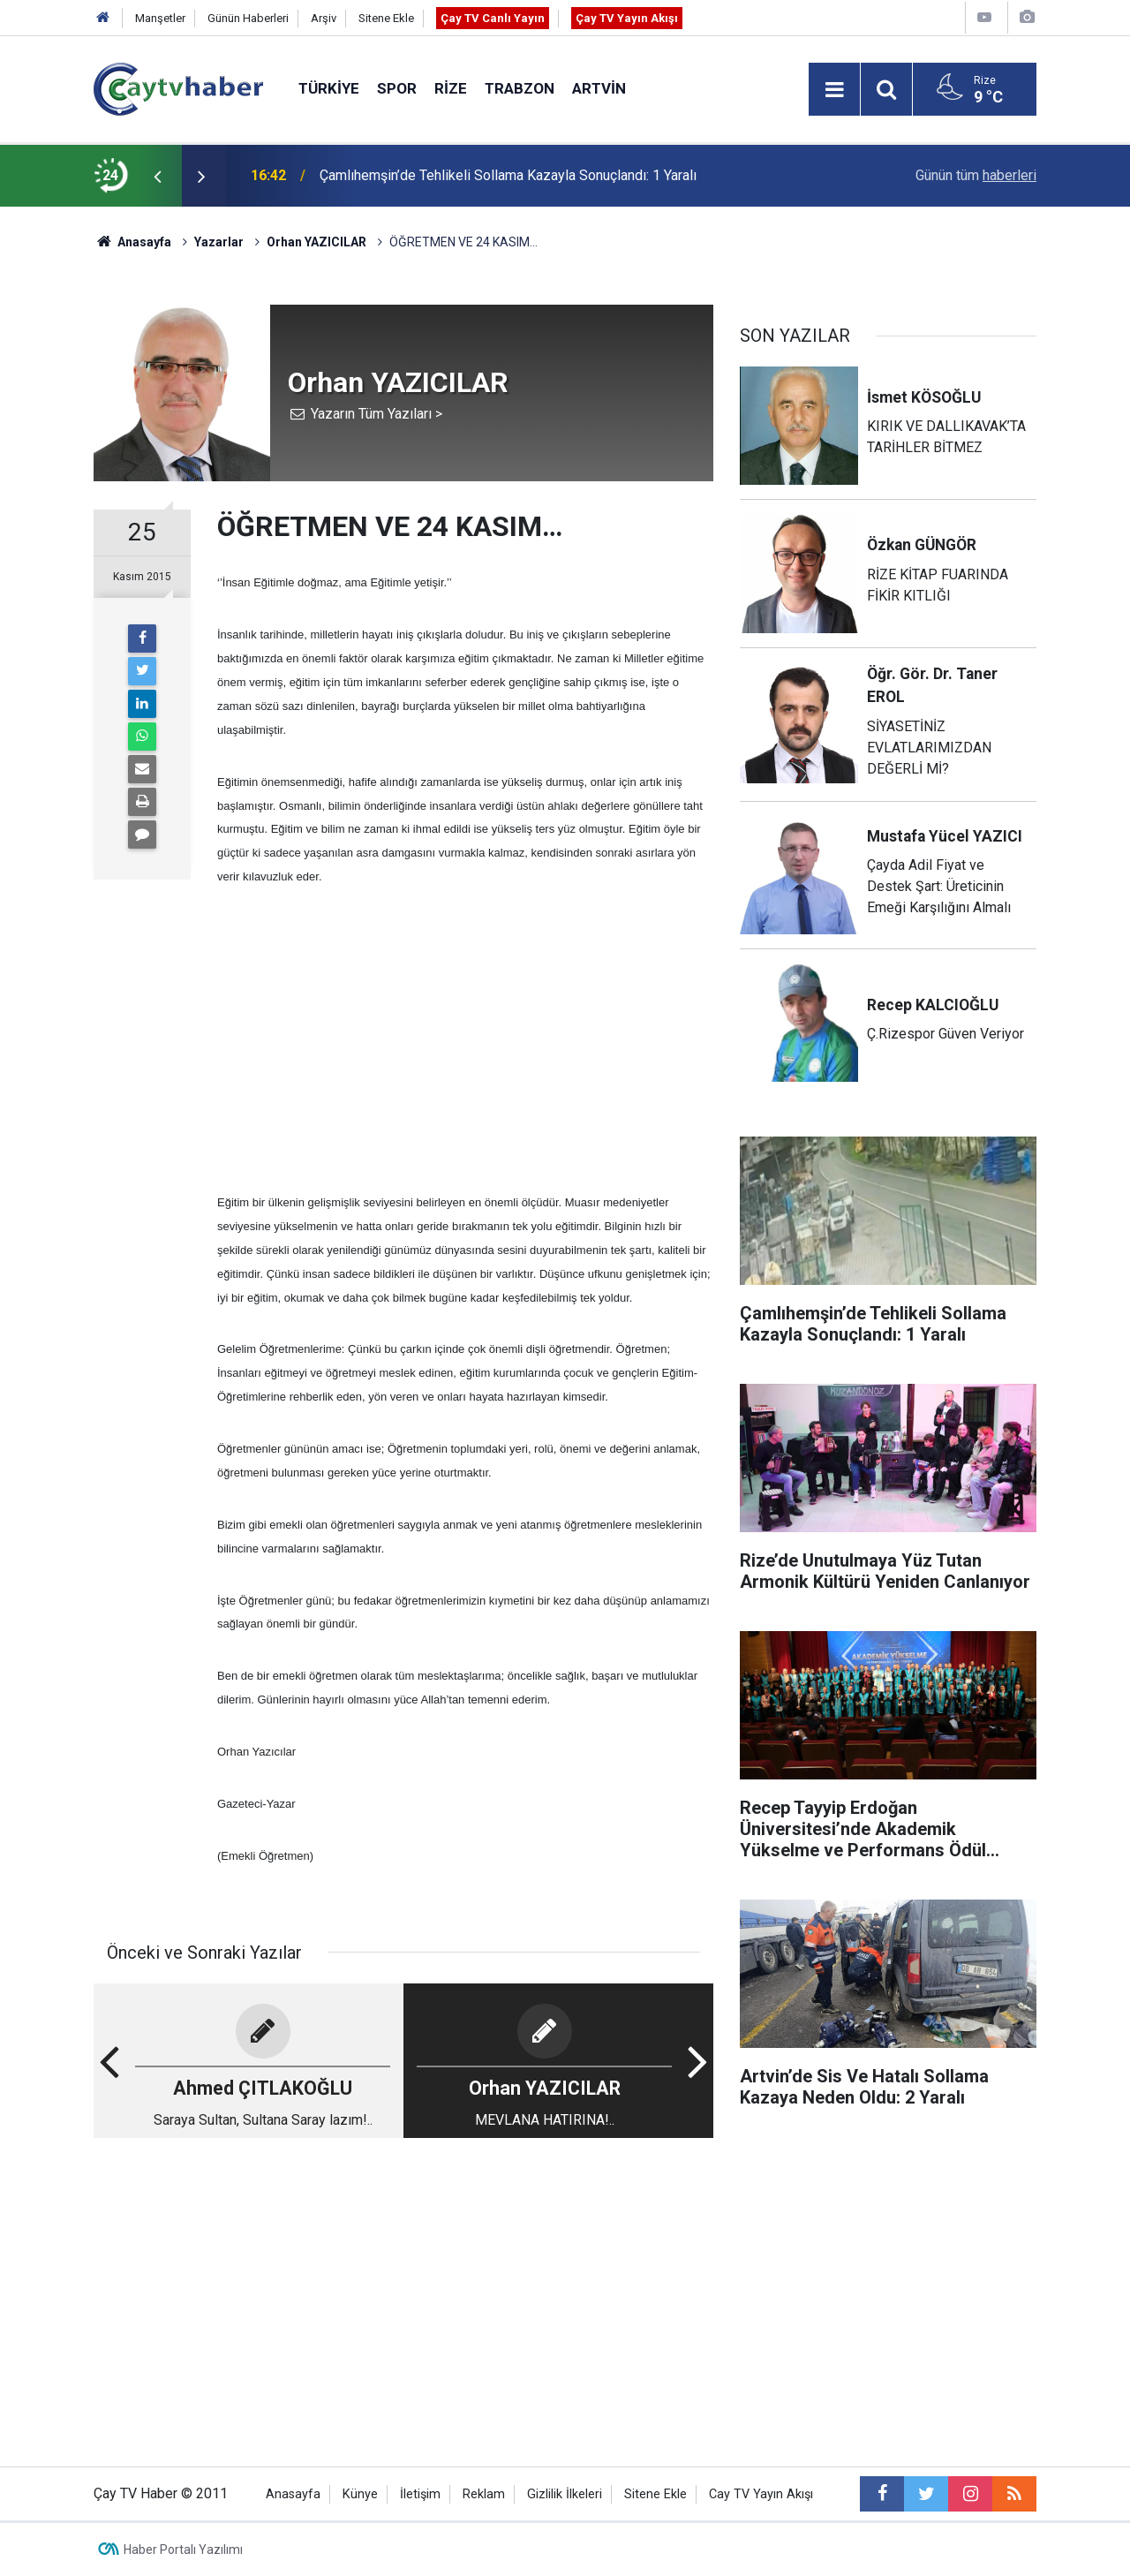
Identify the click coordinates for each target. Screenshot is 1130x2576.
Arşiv (323, 18)
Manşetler (160, 18)
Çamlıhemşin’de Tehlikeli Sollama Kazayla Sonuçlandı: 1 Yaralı (508, 175)
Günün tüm (975, 175)
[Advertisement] (465, 1039)
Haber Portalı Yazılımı (183, 2549)
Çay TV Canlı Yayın (493, 18)
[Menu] (834, 90)
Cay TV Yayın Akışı (761, 2494)
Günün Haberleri (248, 18)
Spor (397, 88)
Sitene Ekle (386, 18)
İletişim (420, 2494)
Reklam (484, 2494)
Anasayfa (293, 2494)
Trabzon (519, 88)
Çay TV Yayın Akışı (627, 18)
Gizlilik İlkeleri (564, 2494)
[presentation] (157, 175)
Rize (450, 88)
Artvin (599, 88)
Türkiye (328, 88)
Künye (360, 2494)
